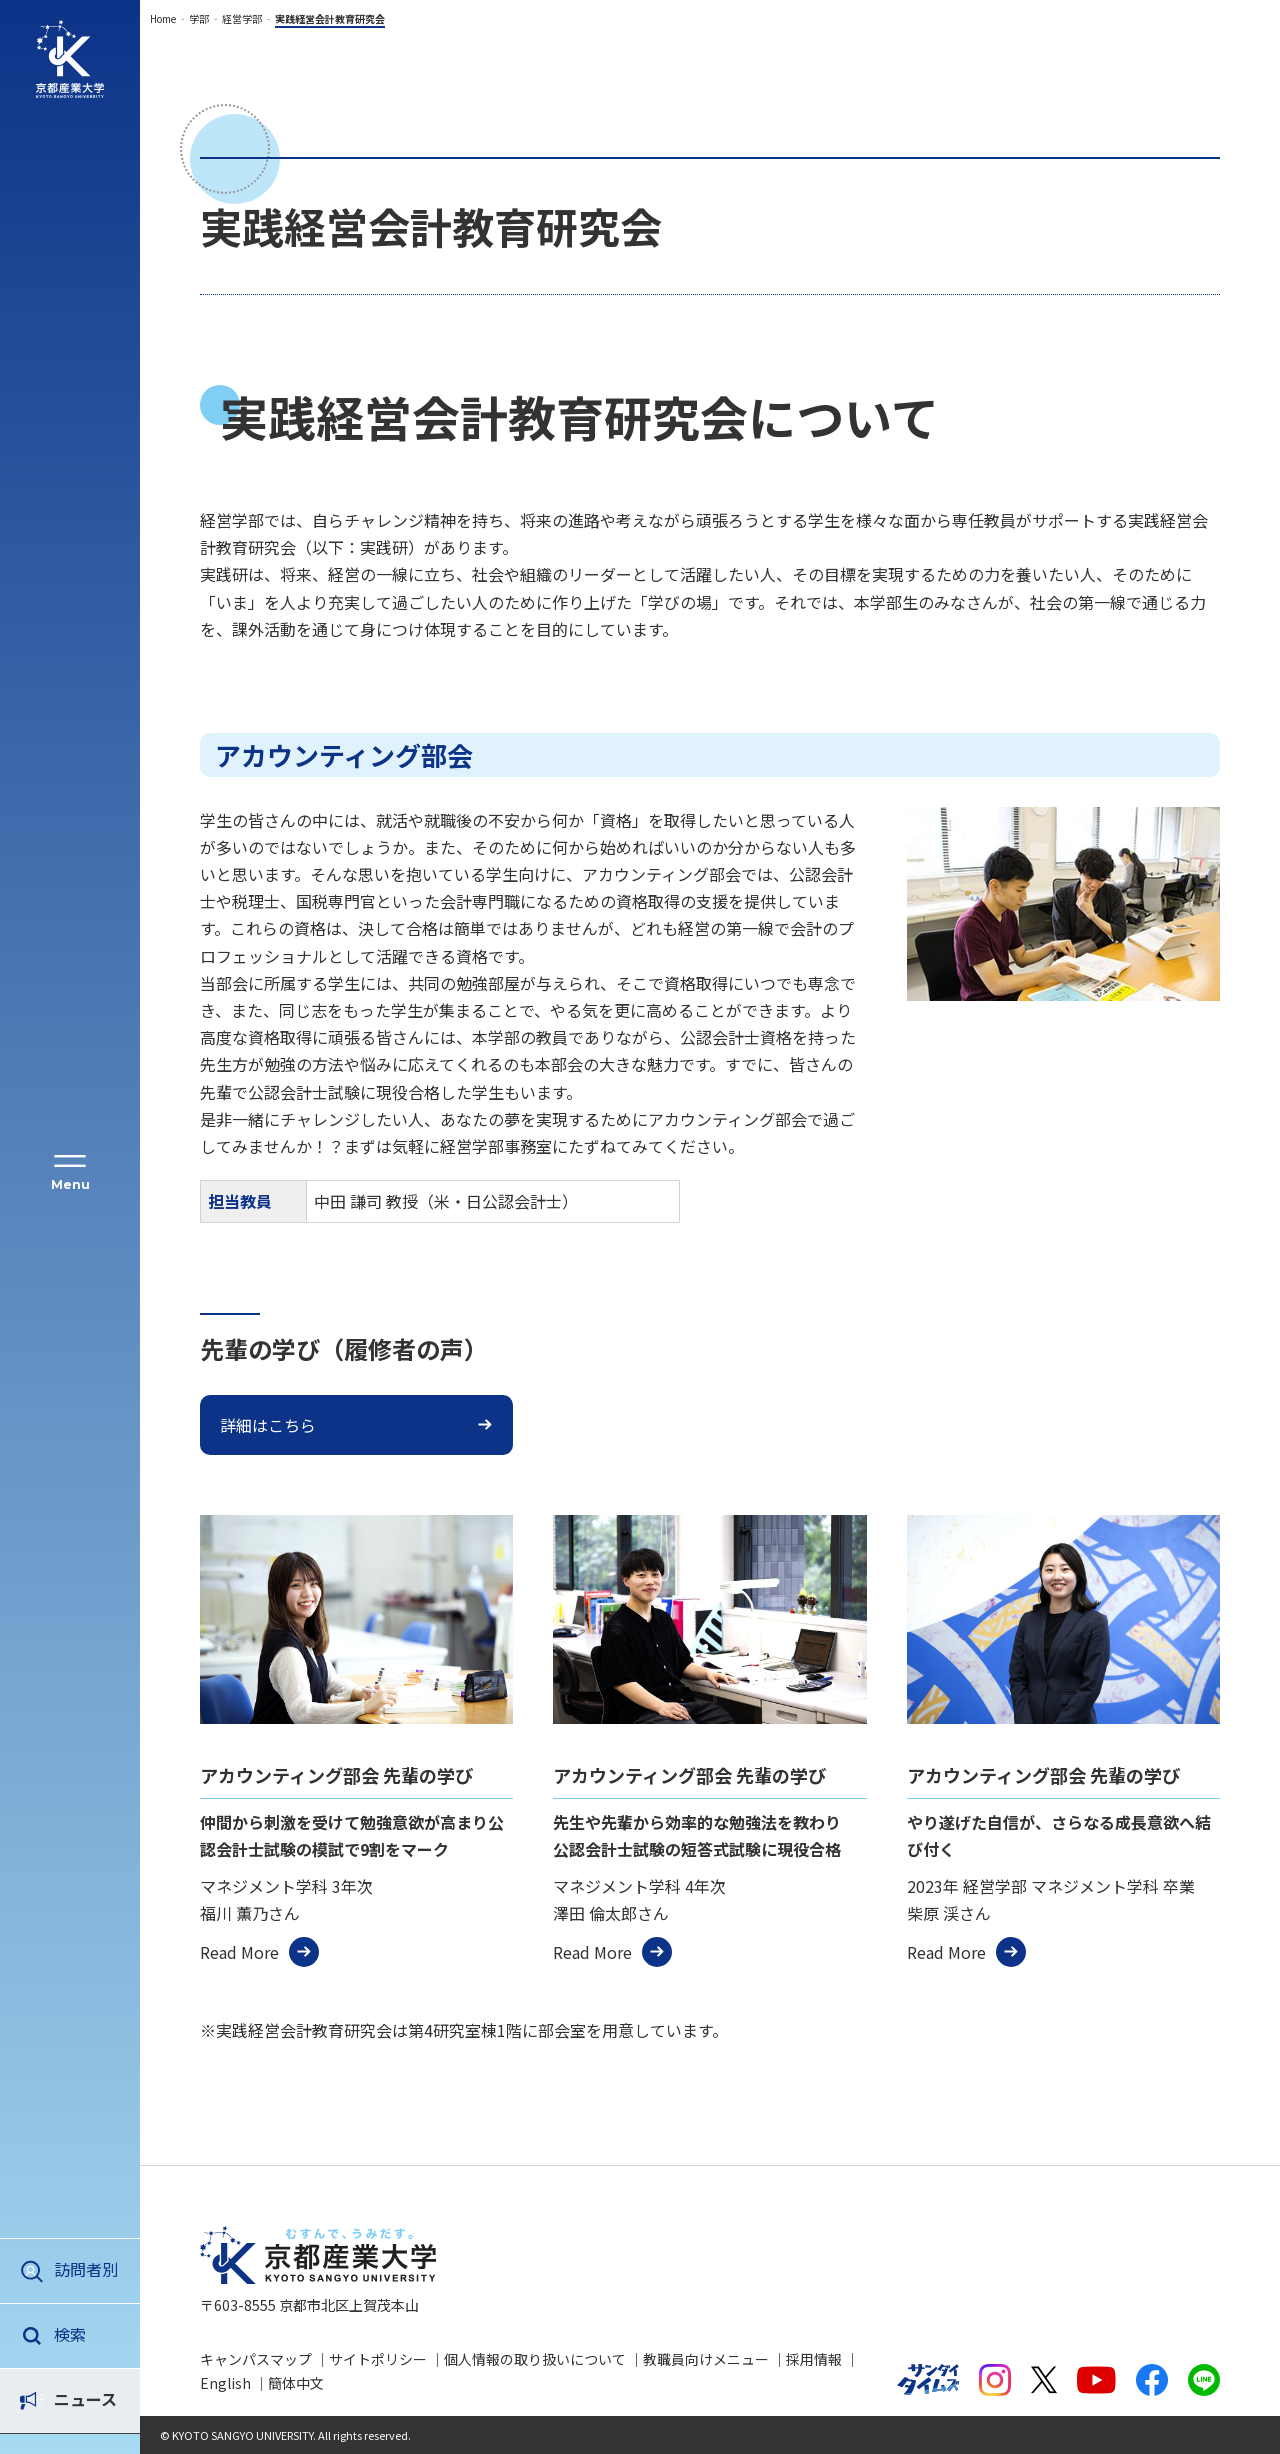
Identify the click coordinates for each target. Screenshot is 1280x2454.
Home (163, 18)
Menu (70, 1184)
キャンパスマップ (256, 2359)
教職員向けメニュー (706, 2359)
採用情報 (814, 2359)
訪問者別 (86, 2269)
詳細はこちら (268, 1425)
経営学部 (242, 18)
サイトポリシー (378, 2359)
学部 (199, 18)
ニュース (85, 2334)
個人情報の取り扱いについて (535, 2359)
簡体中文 (296, 2383)
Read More (239, 1952)
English (225, 2383)
